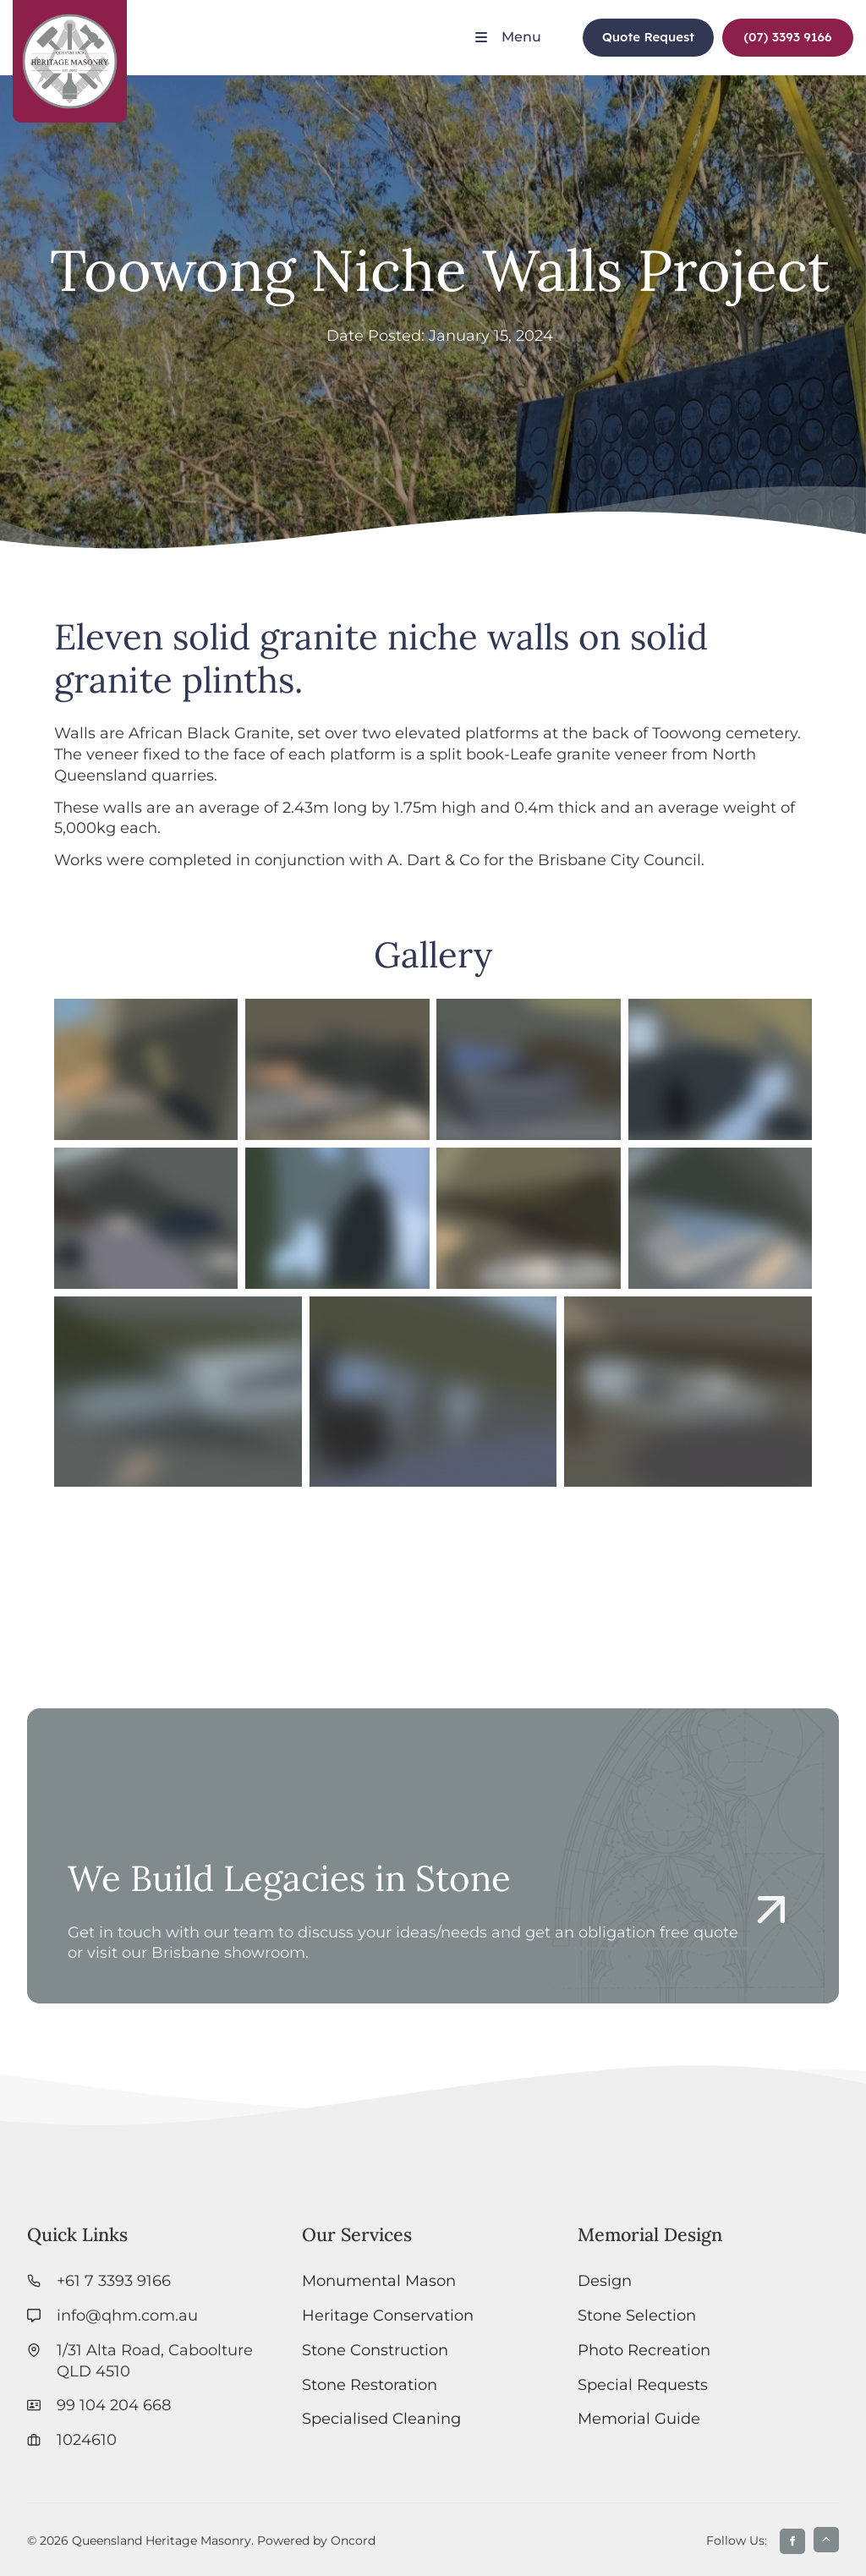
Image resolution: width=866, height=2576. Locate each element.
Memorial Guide (639, 2418)
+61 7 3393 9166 (114, 2280)
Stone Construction (375, 2350)
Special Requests (643, 2384)
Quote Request (640, 28)
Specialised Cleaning (381, 2418)
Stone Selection (637, 2315)
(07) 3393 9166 (775, 28)
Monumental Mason (379, 2280)
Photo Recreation (644, 2350)
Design (605, 2280)
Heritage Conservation (388, 2315)
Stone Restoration (369, 2384)
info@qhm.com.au (127, 2315)
